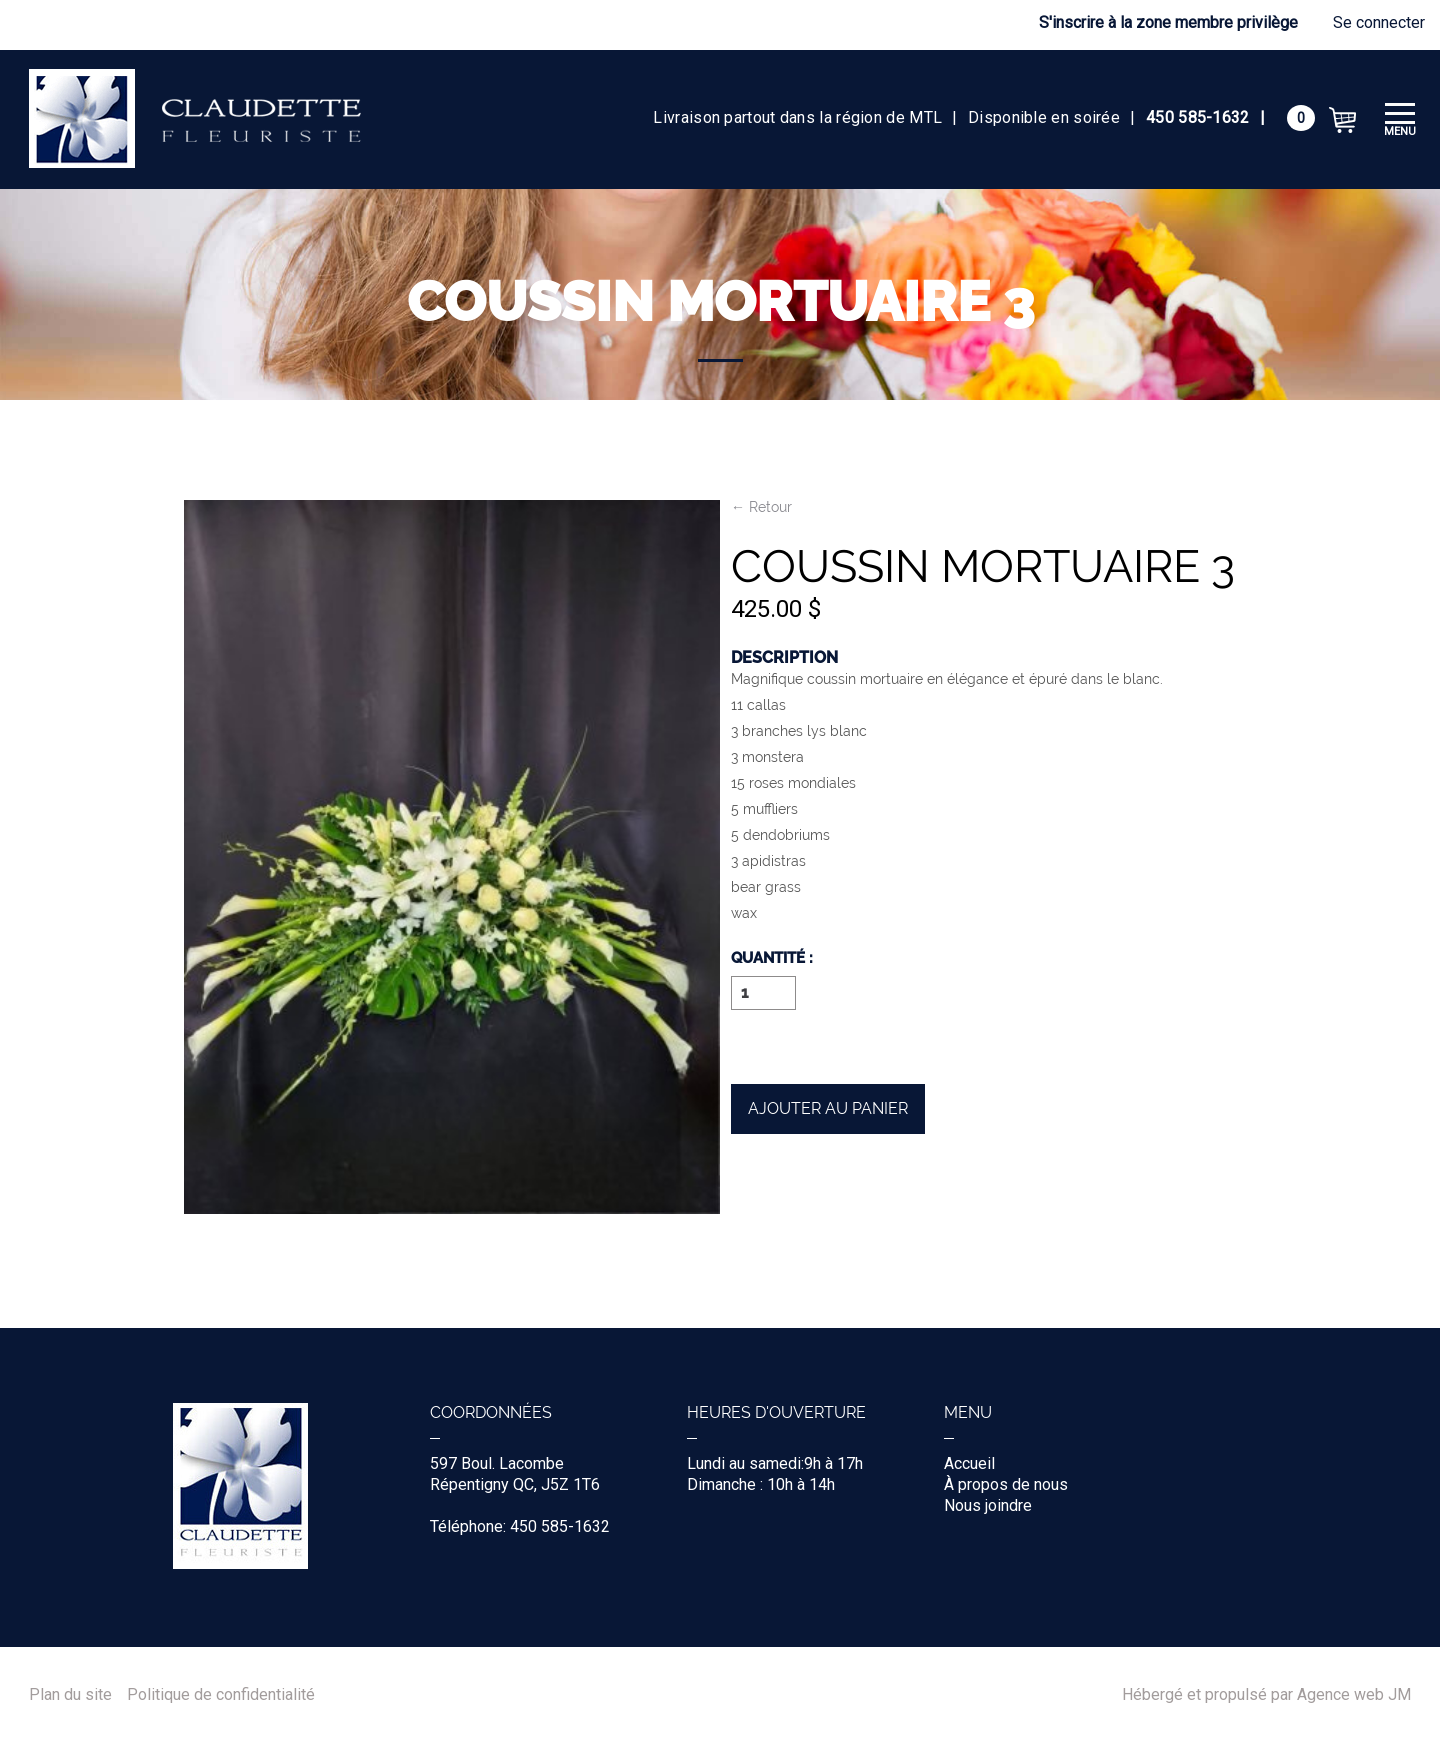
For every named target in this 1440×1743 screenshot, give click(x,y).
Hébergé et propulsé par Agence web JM (1266, 1695)
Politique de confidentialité (221, 1695)
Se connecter (1379, 22)
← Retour (761, 507)
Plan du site (70, 1695)
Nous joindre (988, 1505)
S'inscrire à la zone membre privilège (1168, 22)
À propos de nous (1006, 1484)
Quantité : (772, 959)
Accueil (969, 1463)
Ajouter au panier (828, 1108)
